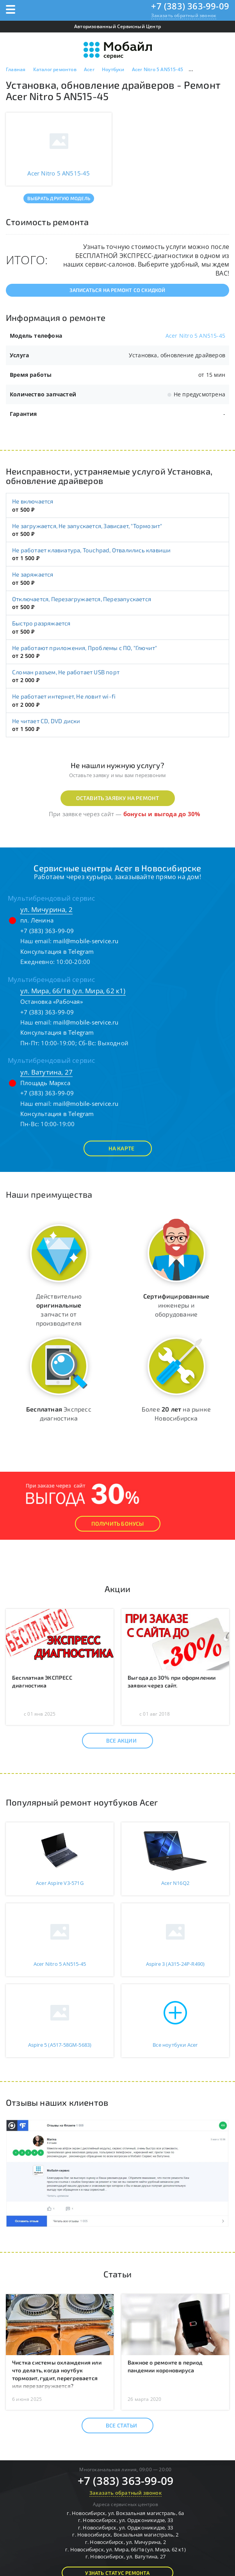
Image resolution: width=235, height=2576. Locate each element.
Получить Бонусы (117, 1523)
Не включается (32, 501)
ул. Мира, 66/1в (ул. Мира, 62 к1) (73, 990)
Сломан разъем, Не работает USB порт (65, 671)
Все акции (115, 1740)
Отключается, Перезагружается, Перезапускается (81, 598)
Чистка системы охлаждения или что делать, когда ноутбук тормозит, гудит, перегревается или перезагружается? (56, 2374)
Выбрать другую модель (58, 198)
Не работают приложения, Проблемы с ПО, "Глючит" (84, 647)
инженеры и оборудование (176, 1305)
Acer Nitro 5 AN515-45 (195, 335)
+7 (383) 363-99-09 (190, 6)
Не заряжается (32, 574)
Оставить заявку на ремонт (117, 798)
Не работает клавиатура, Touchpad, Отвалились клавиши (91, 550)
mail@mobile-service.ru (85, 941)
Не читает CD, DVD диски (46, 720)
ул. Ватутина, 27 (46, 1072)
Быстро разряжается (41, 623)
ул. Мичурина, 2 (46, 909)
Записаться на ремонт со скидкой (117, 290)
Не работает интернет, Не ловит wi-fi (64, 696)
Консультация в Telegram (57, 951)
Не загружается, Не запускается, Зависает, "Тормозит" (87, 525)
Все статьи (114, 2425)
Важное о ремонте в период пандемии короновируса (165, 2366)
